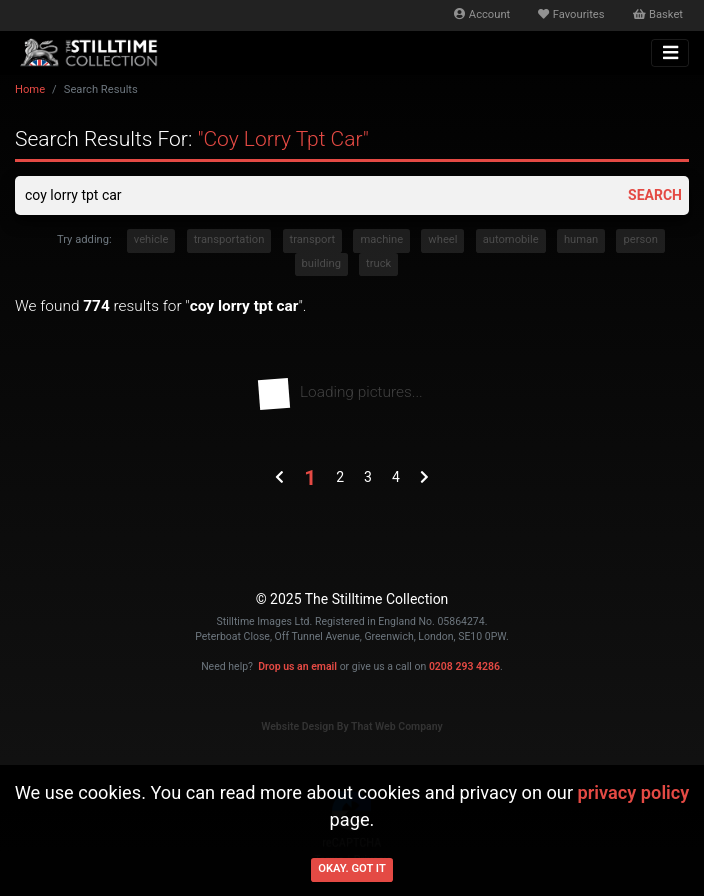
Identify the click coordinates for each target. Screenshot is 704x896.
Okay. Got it (352, 868)
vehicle (151, 239)
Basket (658, 14)
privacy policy (634, 792)
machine (381, 239)
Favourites (571, 14)
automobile (511, 239)
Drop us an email (297, 666)
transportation (229, 239)
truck (378, 263)
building (321, 263)
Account (482, 14)
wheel (442, 239)
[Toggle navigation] (670, 53)
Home (30, 89)
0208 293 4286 (464, 666)
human (581, 239)
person (640, 239)
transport (313, 239)
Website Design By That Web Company (352, 726)
